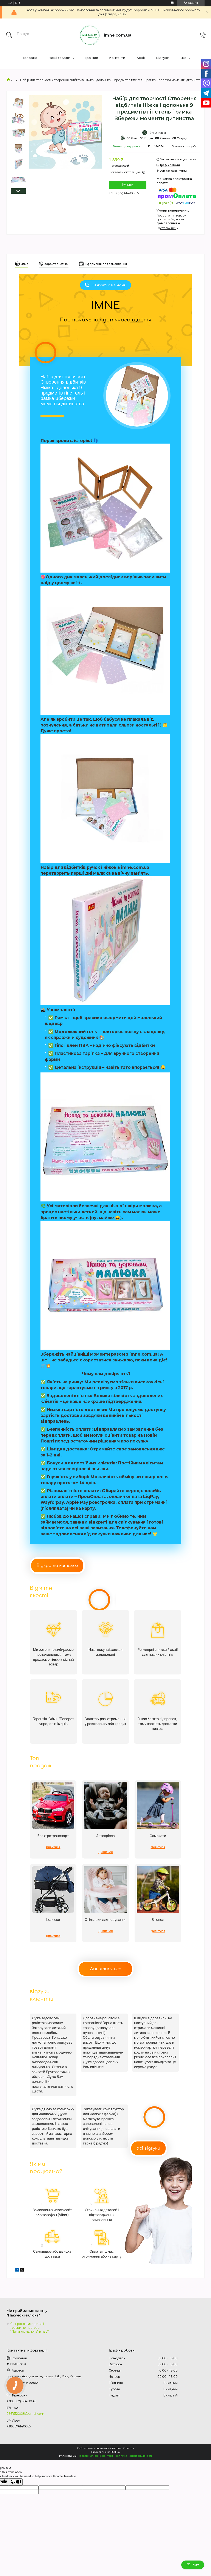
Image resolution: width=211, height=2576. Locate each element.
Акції (141, 58)
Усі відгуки (46, 2223)
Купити (127, 185)
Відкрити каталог (57, 1565)
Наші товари (59, 58)
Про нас (91, 58)
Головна (30, 58)
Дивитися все (105, 2048)
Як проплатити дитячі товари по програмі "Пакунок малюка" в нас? (29, 2471)
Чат (192, 2565)
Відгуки (162, 58)
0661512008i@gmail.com (25, 2558)
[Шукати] (9, 35)
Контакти (117, 58)
